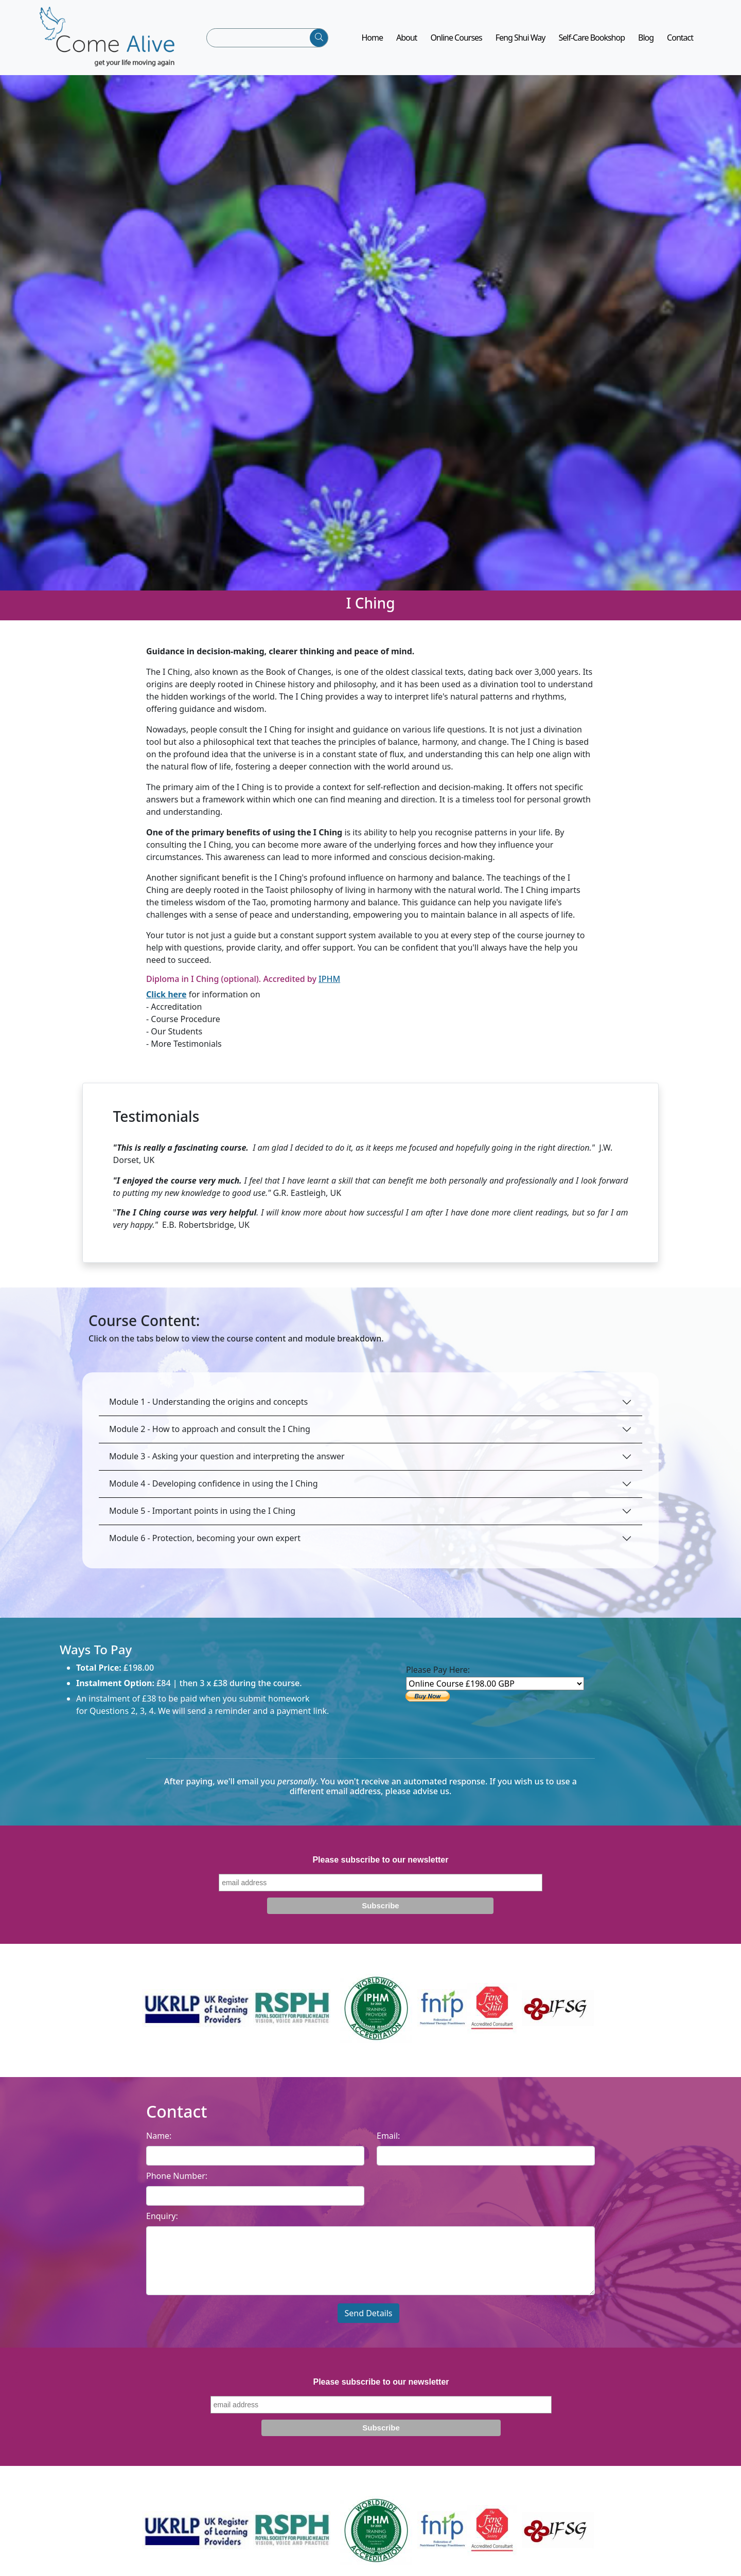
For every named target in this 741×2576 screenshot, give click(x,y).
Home (372, 41)
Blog (646, 41)
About (406, 41)
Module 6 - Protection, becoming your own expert (205, 1544)
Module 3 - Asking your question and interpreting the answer (227, 1463)
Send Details (368, 2319)
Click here (166, 1001)
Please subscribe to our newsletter (380, 1866)
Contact (680, 41)
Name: (158, 2142)
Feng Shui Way (520, 41)
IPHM (329, 985)
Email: (388, 2142)
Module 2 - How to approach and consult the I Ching (209, 1435)
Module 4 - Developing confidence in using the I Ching (213, 1490)
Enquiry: (162, 2222)
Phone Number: (176, 2182)
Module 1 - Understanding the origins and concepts (208, 1408)
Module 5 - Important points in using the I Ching (202, 1517)
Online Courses (456, 41)
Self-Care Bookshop (592, 41)
